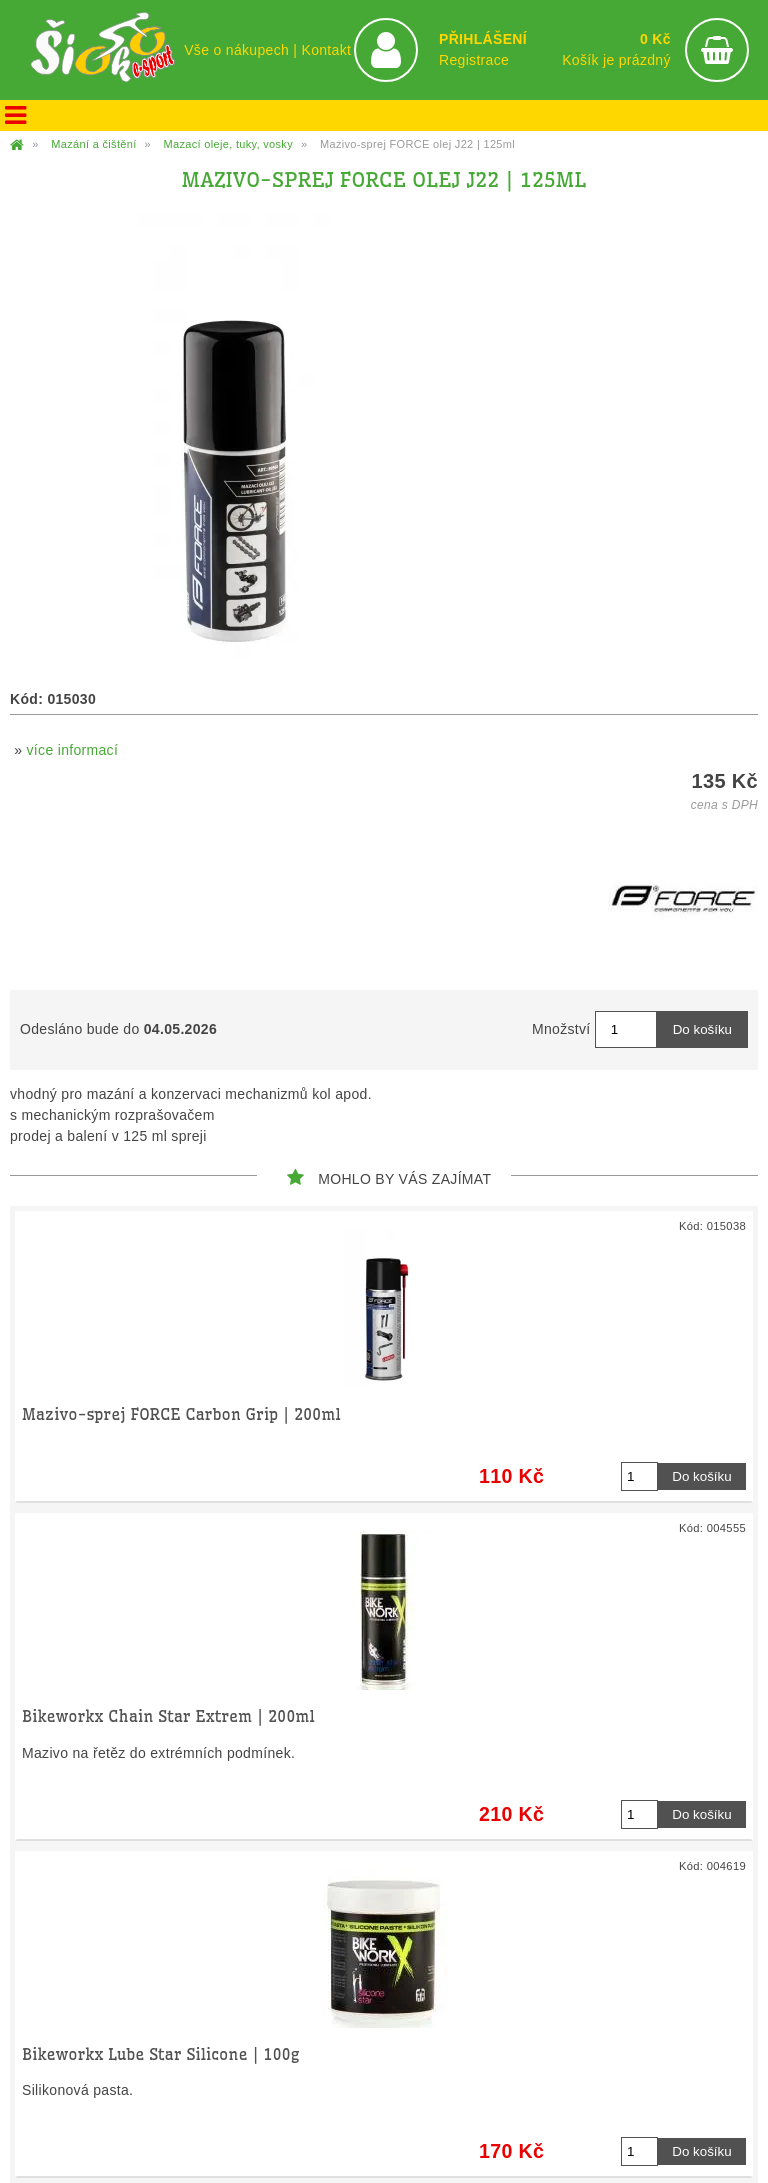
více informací (73, 750)
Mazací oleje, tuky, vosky (228, 144)
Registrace (474, 60)
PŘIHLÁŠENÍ (483, 39)
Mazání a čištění (93, 144)
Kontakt (326, 50)
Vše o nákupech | (242, 50)
